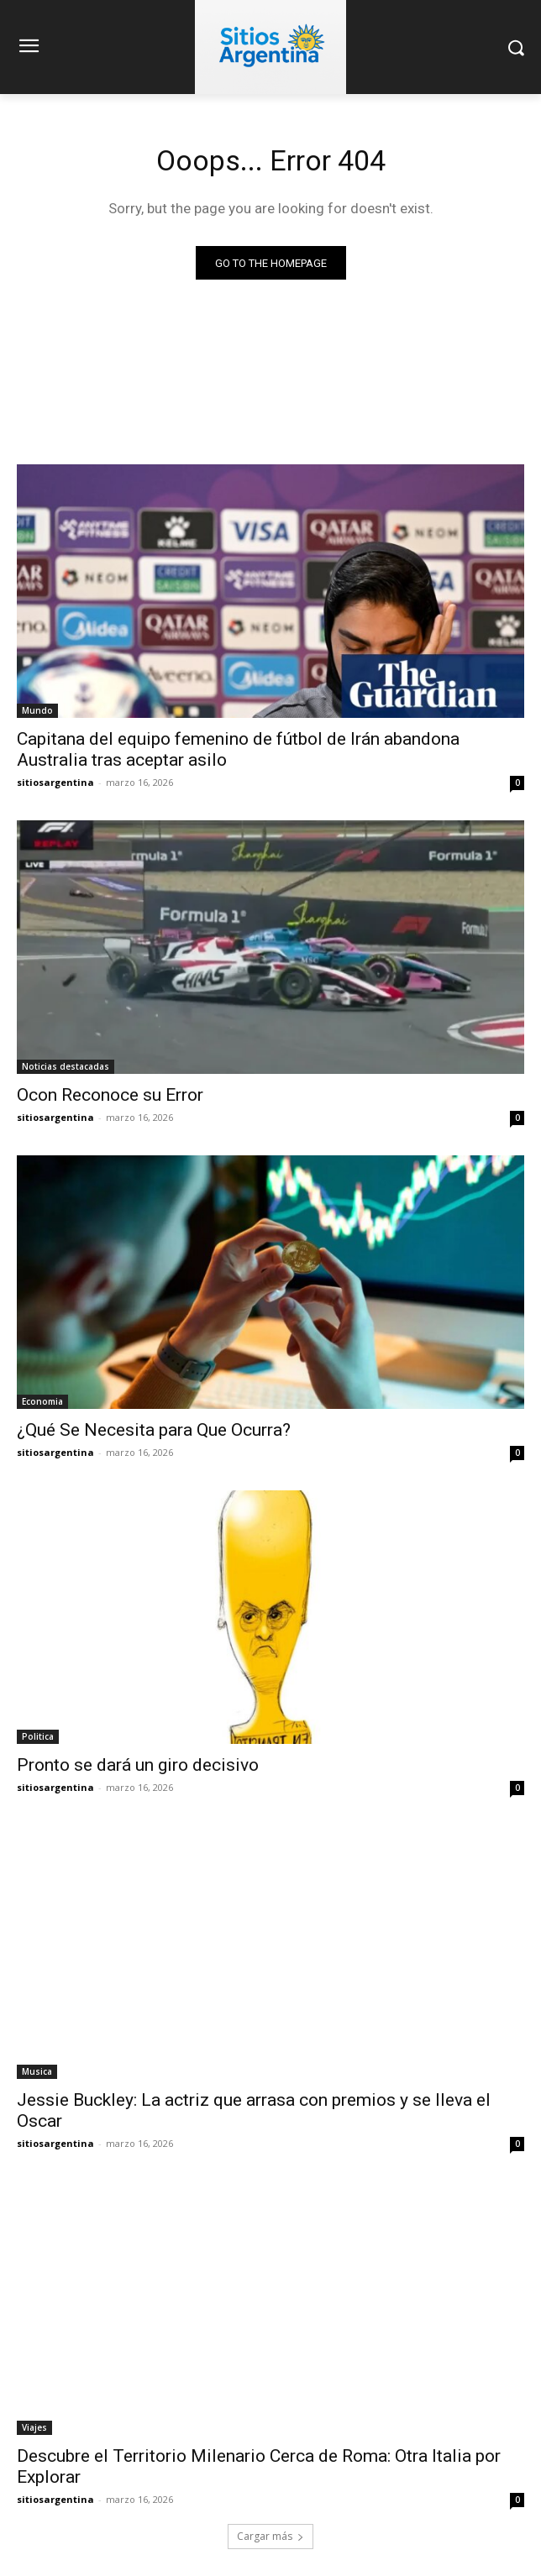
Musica (37, 2071)
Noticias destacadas (65, 1066)
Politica (38, 1736)
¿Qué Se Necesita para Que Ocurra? (154, 1430)
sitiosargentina (55, 782)
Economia (42, 1401)
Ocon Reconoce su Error (110, 1095)
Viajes (34, 2427)
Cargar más (270, 2536)
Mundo (37, 710)
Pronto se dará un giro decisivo (138, 1765)
